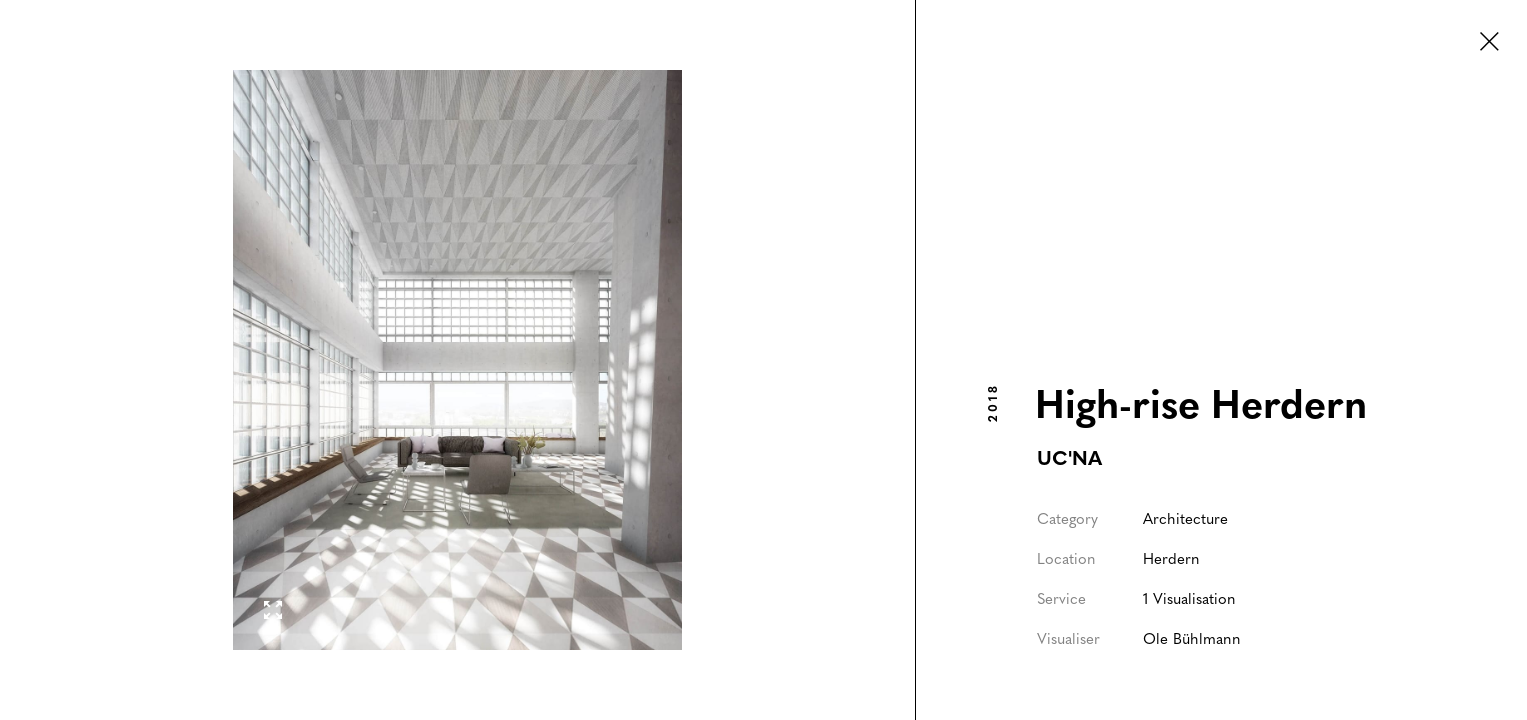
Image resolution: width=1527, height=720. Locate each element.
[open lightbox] (457, 360)
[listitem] (458, 360)
